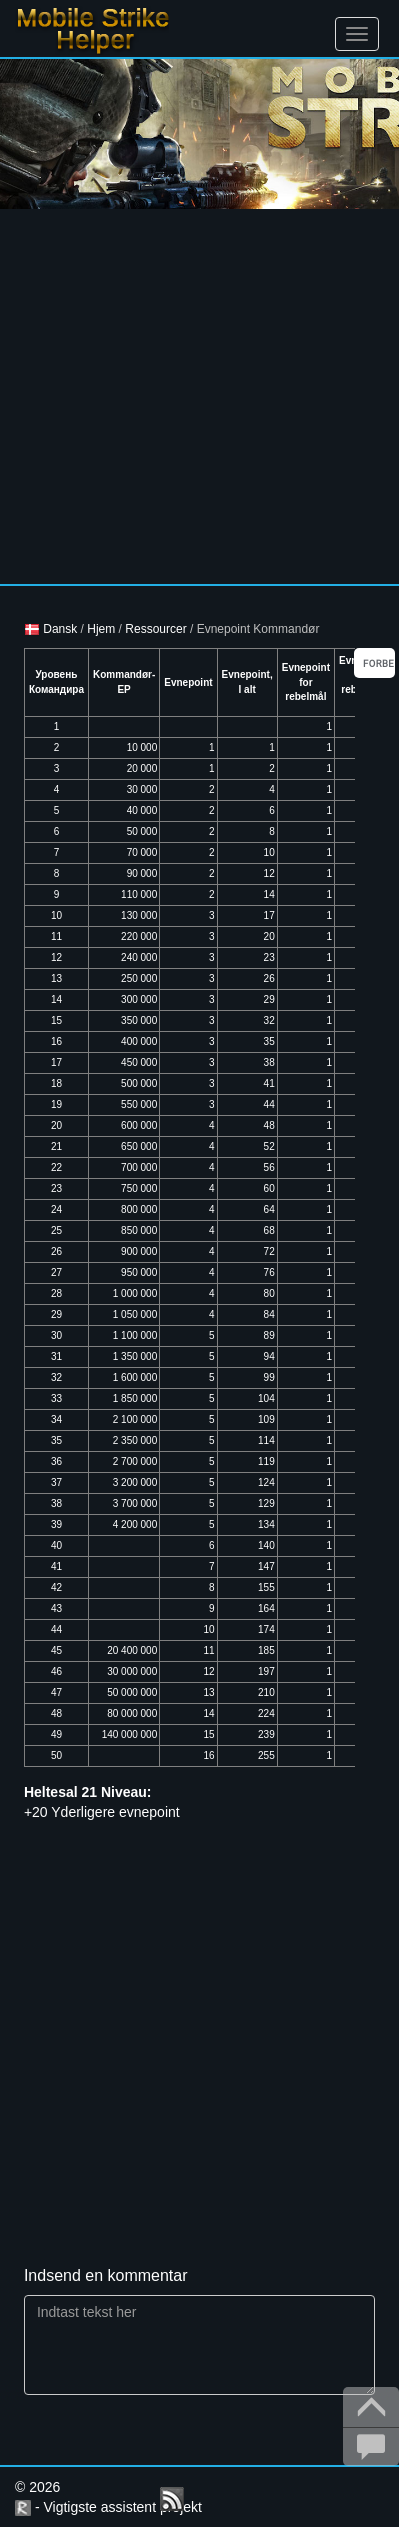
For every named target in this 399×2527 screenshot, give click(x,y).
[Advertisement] (187, 396)
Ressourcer (155, 629)
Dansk (50, 629)
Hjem (101, 629)
